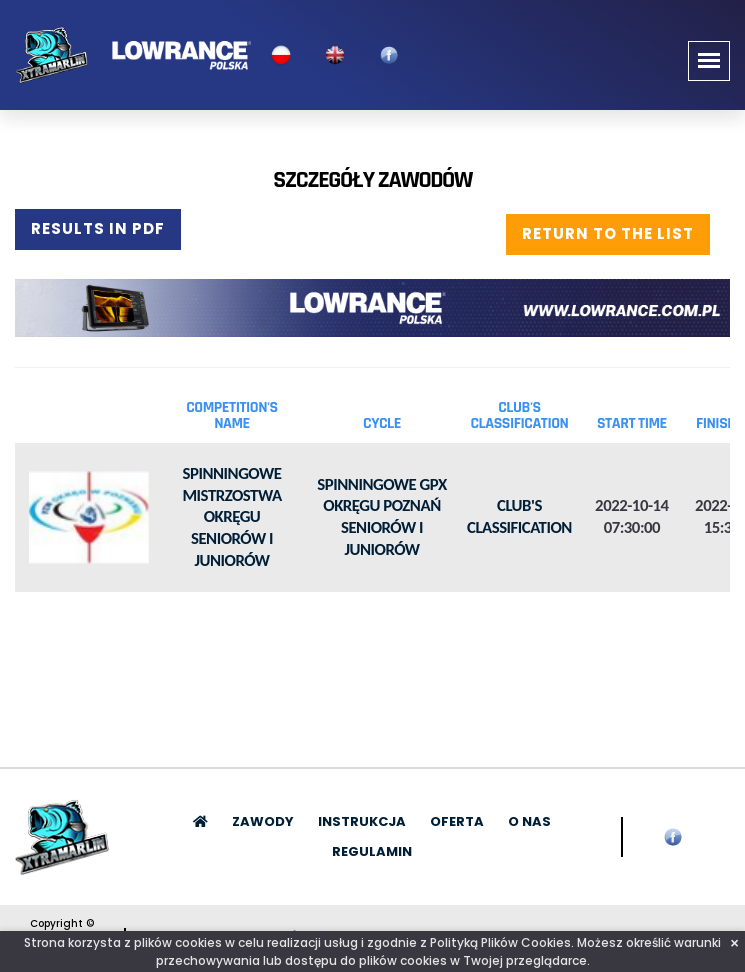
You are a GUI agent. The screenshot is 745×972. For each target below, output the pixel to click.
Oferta (457, 821)
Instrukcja (362, 821)
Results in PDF (98, 228)
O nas (529, 821)
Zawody (263, 821)
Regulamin (372, 851)
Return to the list (608, 233)
